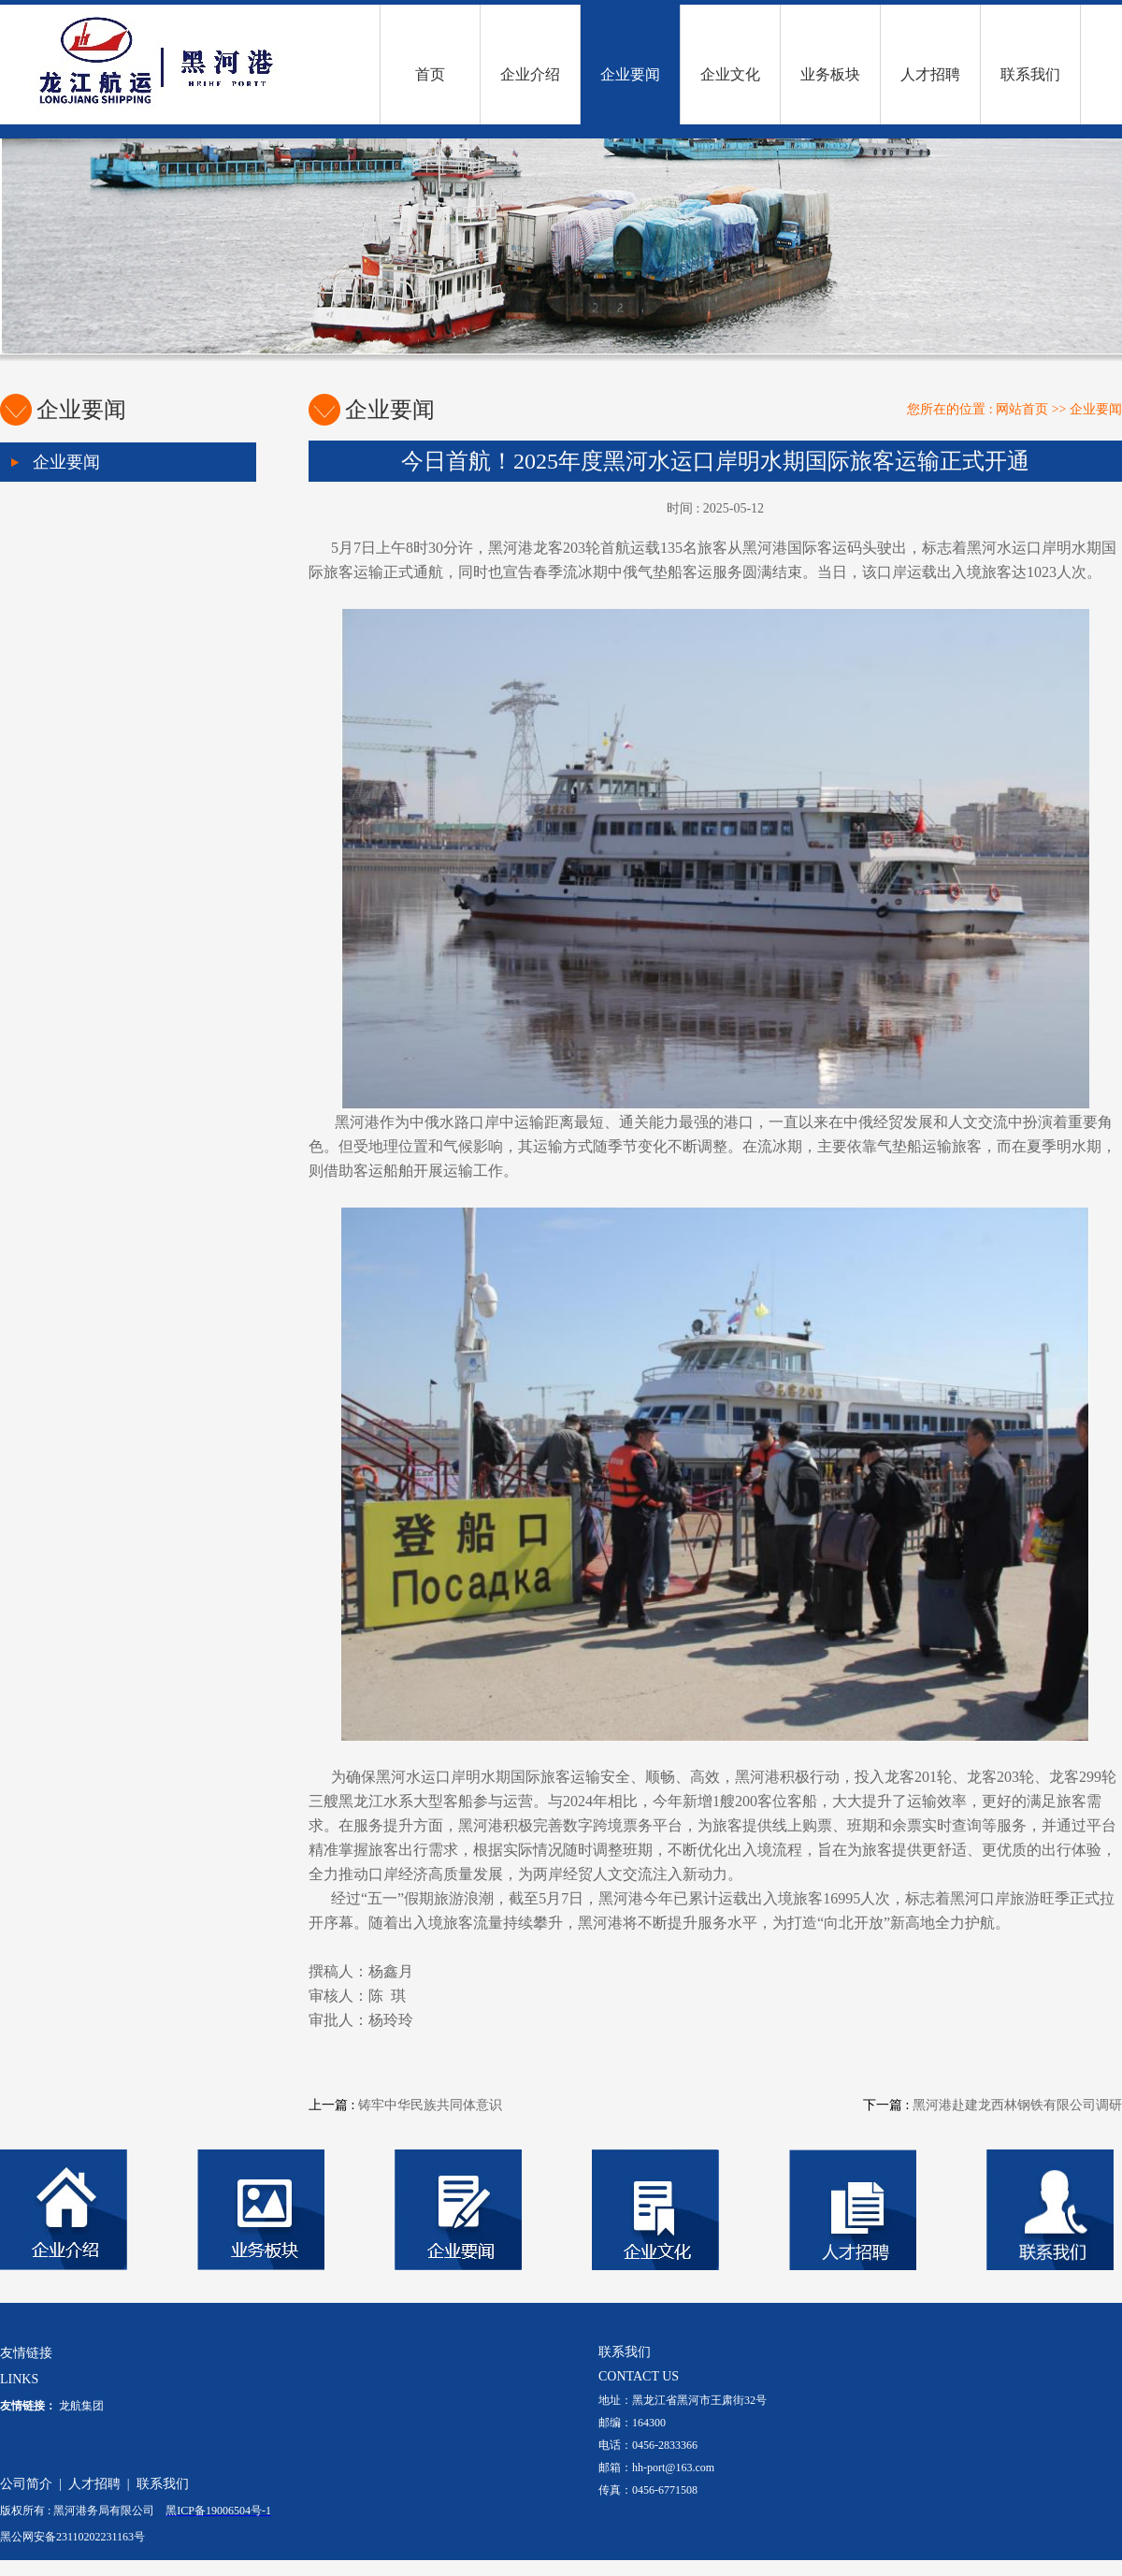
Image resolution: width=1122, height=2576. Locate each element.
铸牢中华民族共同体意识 (430, 2105)
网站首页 (1022, 409)
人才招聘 (930, 74)
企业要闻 (630, 74)
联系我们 (1030, 74)
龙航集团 (81, 2405)
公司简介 (26, 2484)
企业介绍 (530, 74)
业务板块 (830, 74)
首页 (430, 74)
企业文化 (730, 74)
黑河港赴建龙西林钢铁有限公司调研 (1017, 2105)
